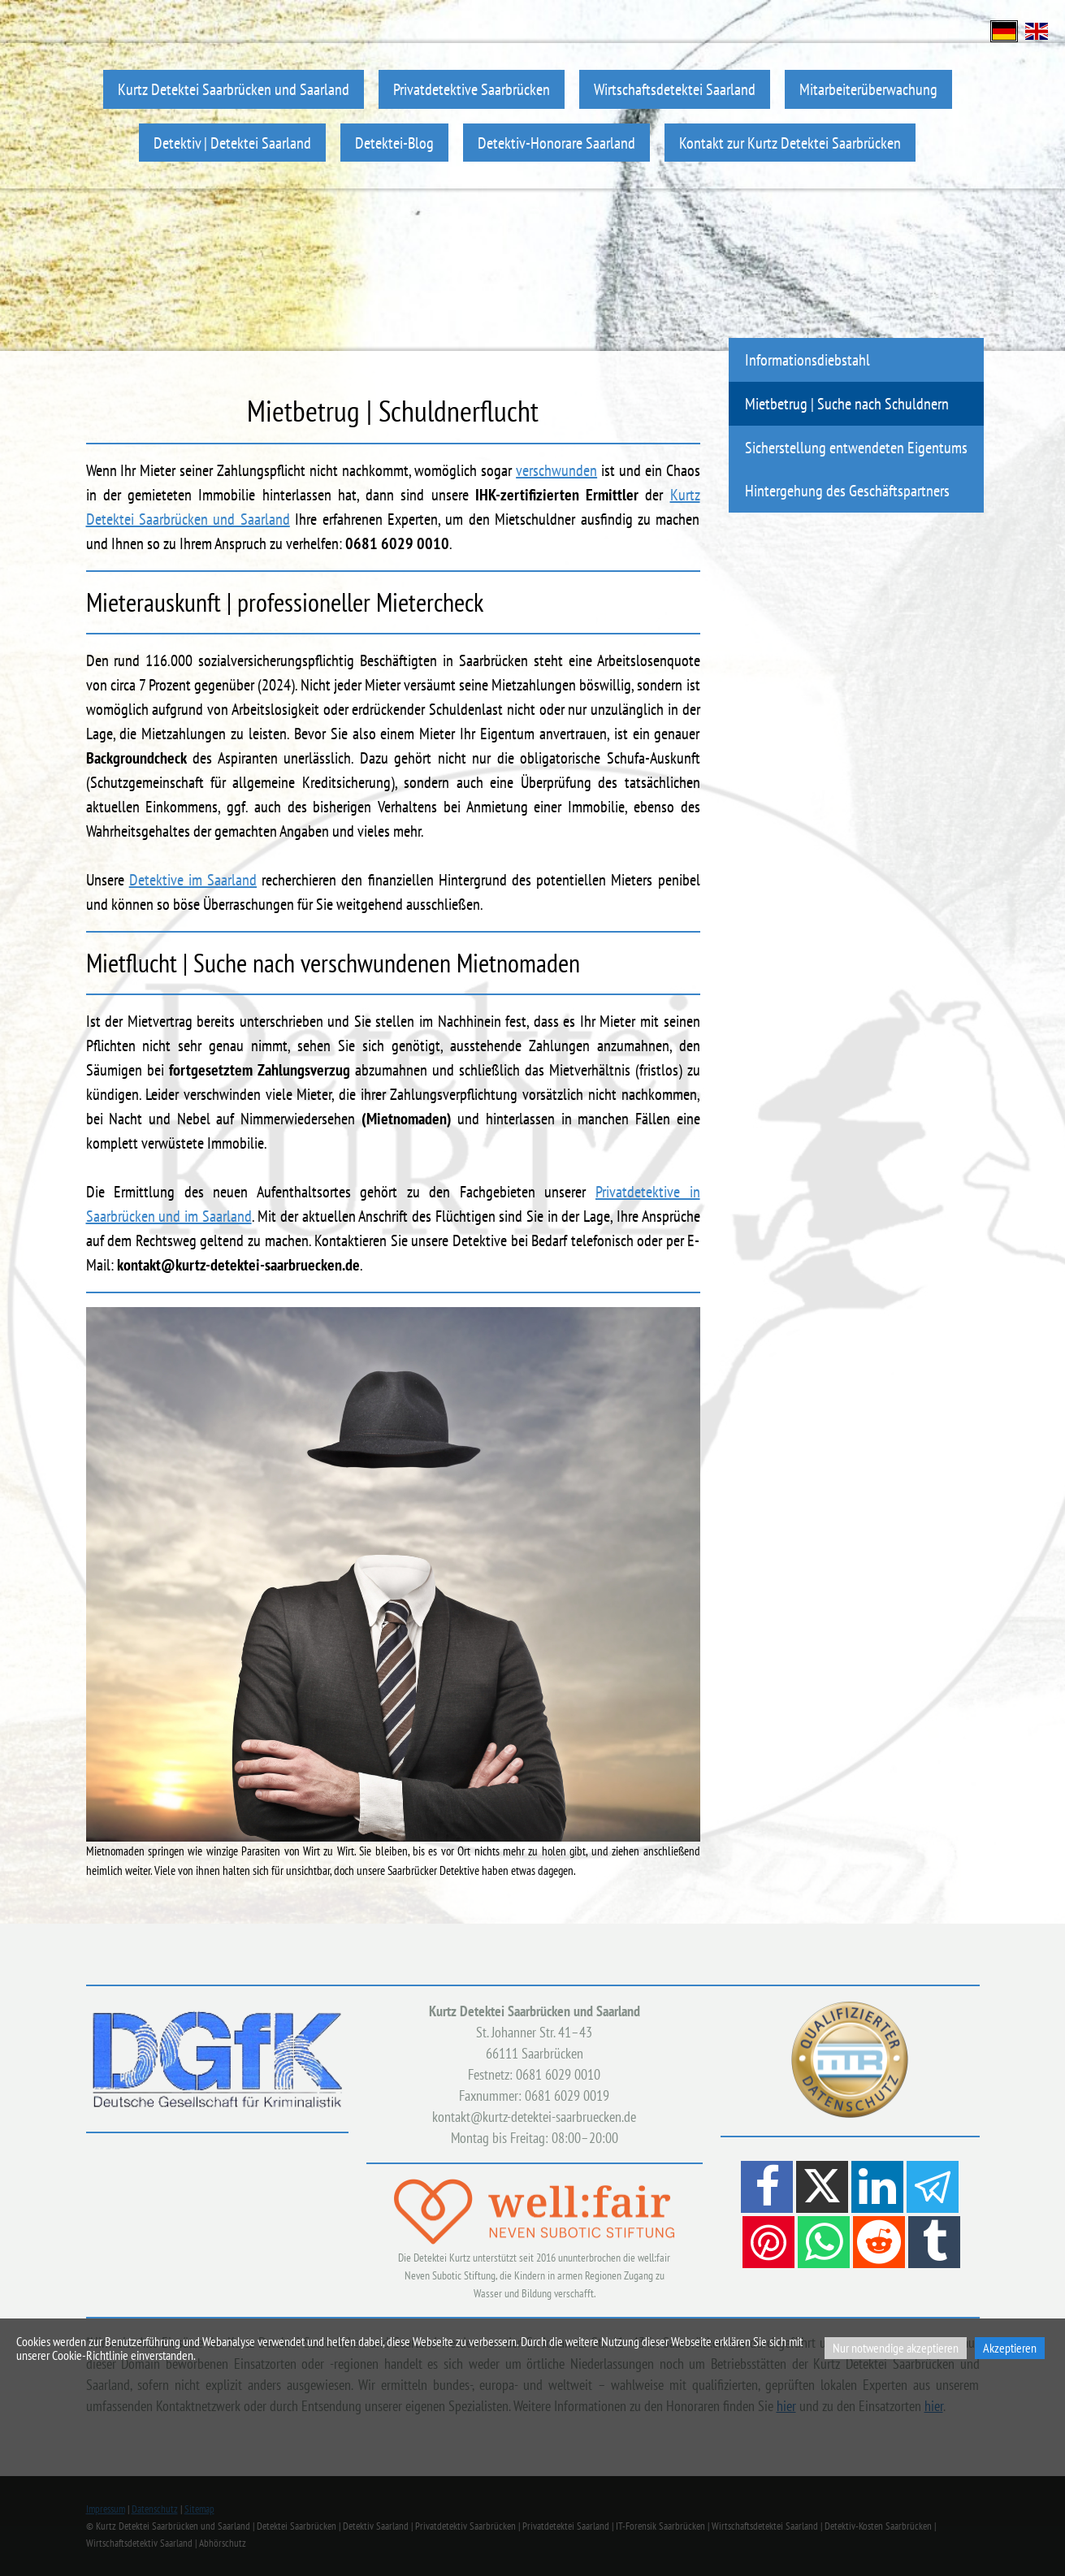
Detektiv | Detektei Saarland (232, 142)
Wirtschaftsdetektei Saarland (674, 89)
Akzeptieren (1010, 2348)
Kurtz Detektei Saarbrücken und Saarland (233, 89)
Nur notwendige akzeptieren (896, 2348)
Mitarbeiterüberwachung (868, 89)
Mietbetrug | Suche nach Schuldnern (847, 403)
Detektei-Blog (394, 142)
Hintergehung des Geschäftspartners (847, 490)
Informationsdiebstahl (807, 359)
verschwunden (556, 470)
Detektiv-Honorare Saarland (556, 142)
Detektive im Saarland (193, 879)
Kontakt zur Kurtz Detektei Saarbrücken (790, 142)
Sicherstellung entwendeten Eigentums (856, 447)
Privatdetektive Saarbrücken (471, 89)
